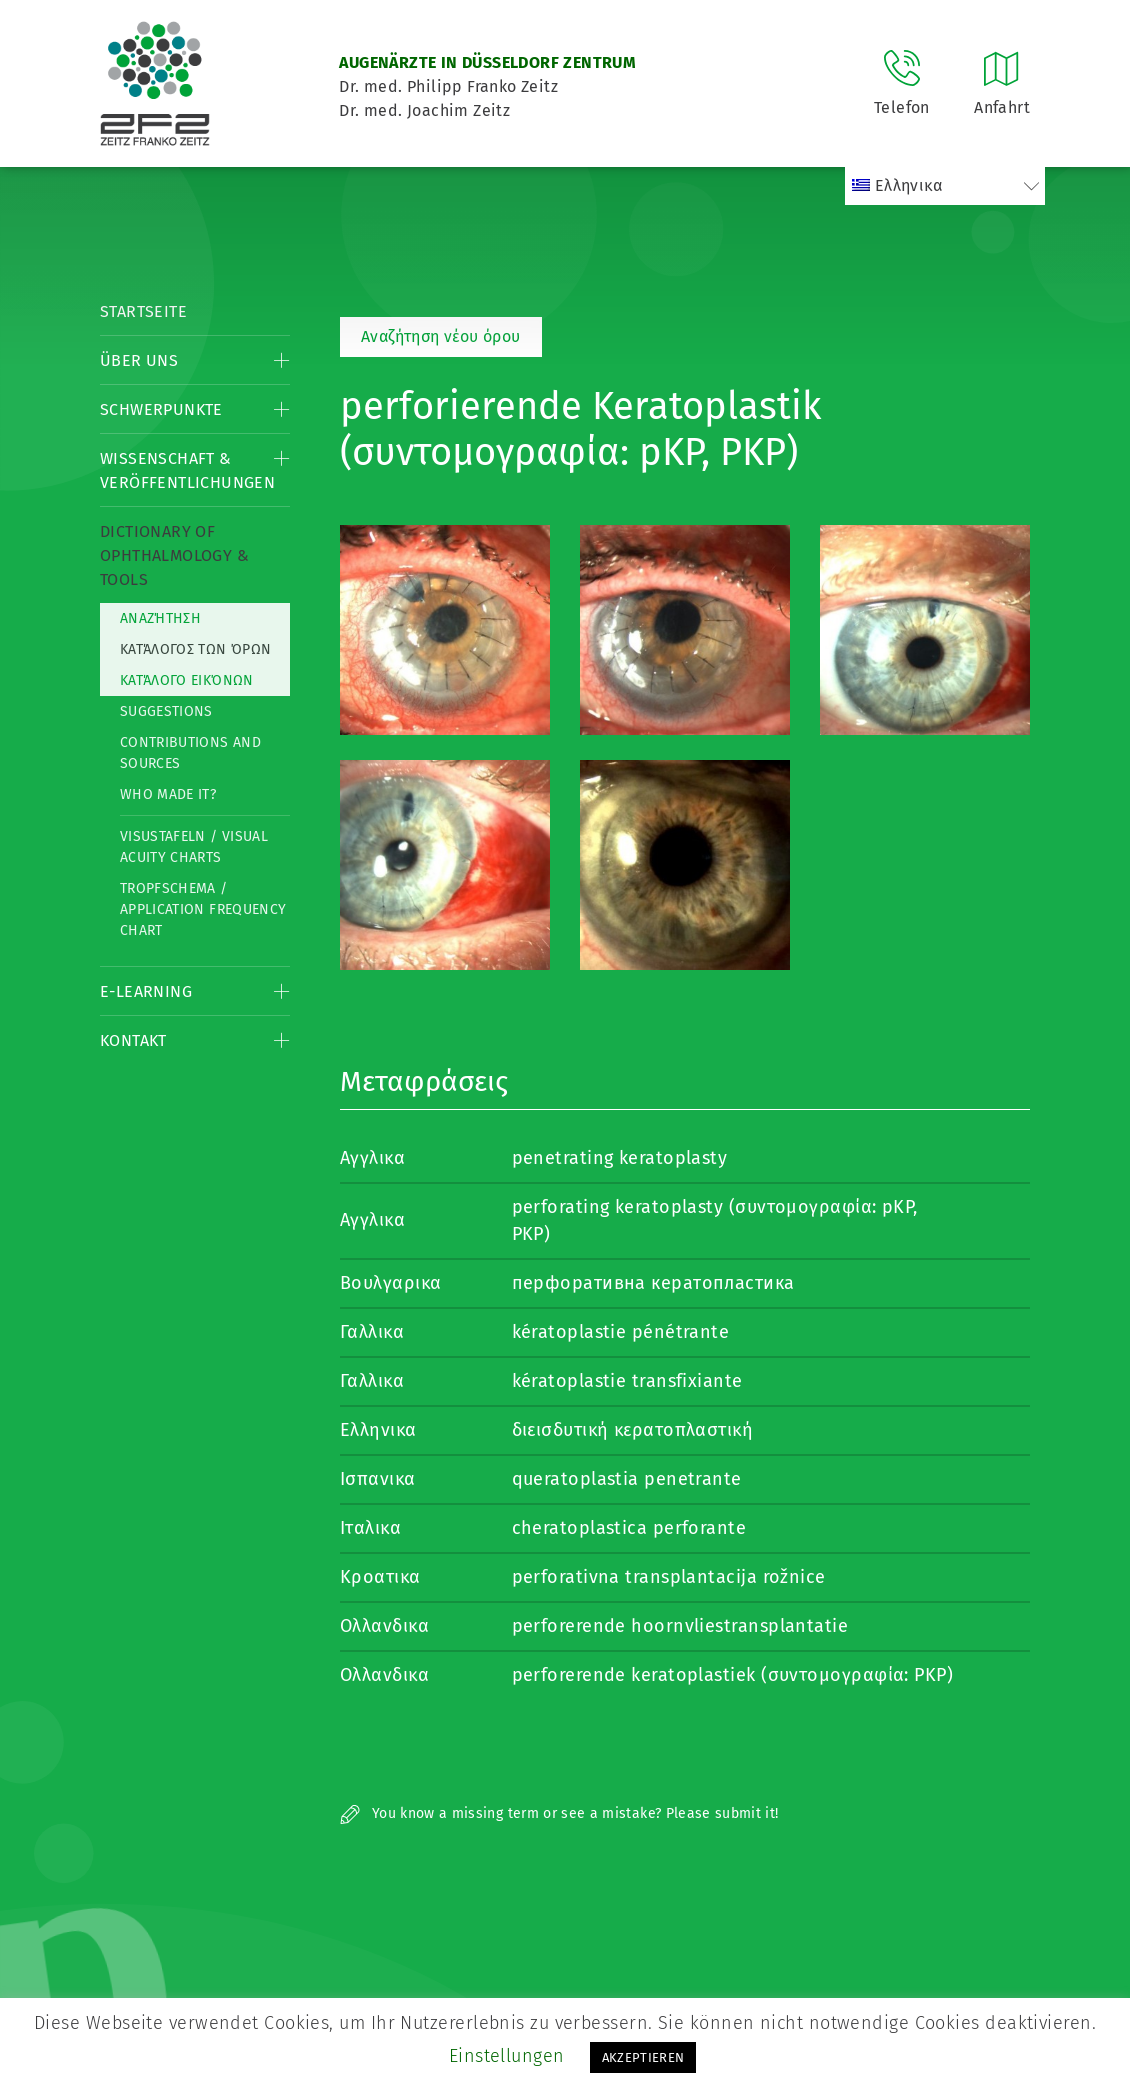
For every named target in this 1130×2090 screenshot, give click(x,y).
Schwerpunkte (161, 409)
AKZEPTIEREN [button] (643, 2057)
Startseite (143, 311)
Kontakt (133, 1040)
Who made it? (168, 794)
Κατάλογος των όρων (195, 649)
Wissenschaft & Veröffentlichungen (187, 470)
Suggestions (166, 711)
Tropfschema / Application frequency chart (203, 909)
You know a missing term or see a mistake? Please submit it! (559, 1813)
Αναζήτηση (160, 618)
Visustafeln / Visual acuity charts (194, 847)
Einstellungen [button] (507, 2056)
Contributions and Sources (190, 753)
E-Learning (146, 991)
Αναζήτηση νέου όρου (441, 336)
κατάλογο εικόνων (187, 680)
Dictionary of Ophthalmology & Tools (174, 555)
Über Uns (139, 360)
